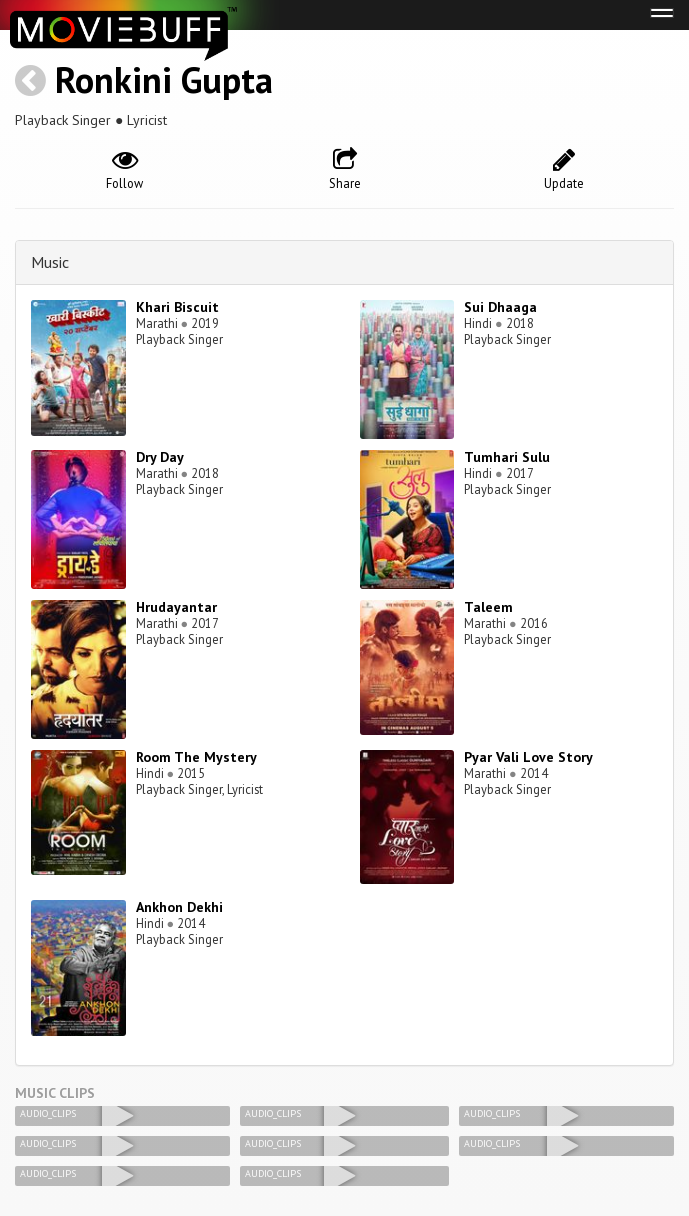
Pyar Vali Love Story (528, 757)
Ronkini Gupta (164, 79)
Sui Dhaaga (500, 307)
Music (50, 262)
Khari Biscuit (177, 307)
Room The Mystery (196, 757)
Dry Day (160, 457)
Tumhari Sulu (507, 457)
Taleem (488, 607)
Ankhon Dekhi (179, 907)
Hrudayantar (176, 607)
